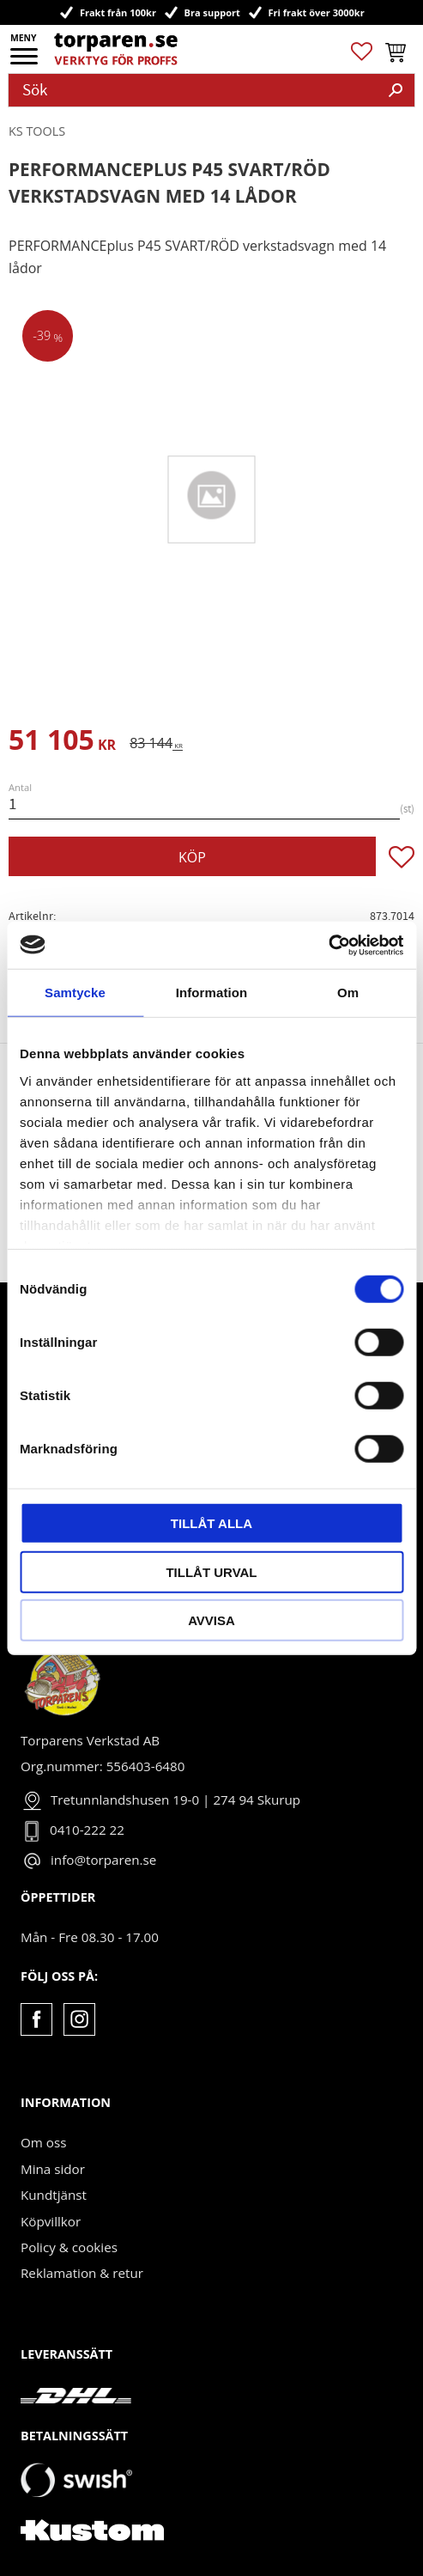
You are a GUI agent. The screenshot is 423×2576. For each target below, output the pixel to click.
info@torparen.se (103, 1859)
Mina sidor (53, 2168)
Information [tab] (212, 992)
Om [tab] (348, 992)
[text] (62, 742)
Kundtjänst (54, 2194)
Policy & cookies (69, 2247)
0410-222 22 (87, 1829)
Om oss (43, 2142)
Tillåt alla (211, 1523)
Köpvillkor (51, 2221)
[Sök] (395, 90)
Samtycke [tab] (75, 992)
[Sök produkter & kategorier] (193, 90)
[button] (25, 61)
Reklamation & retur (82, 2272)
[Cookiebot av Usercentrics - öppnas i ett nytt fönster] (328, 945)
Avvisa (211, 1620)
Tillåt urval (211, 1571)
